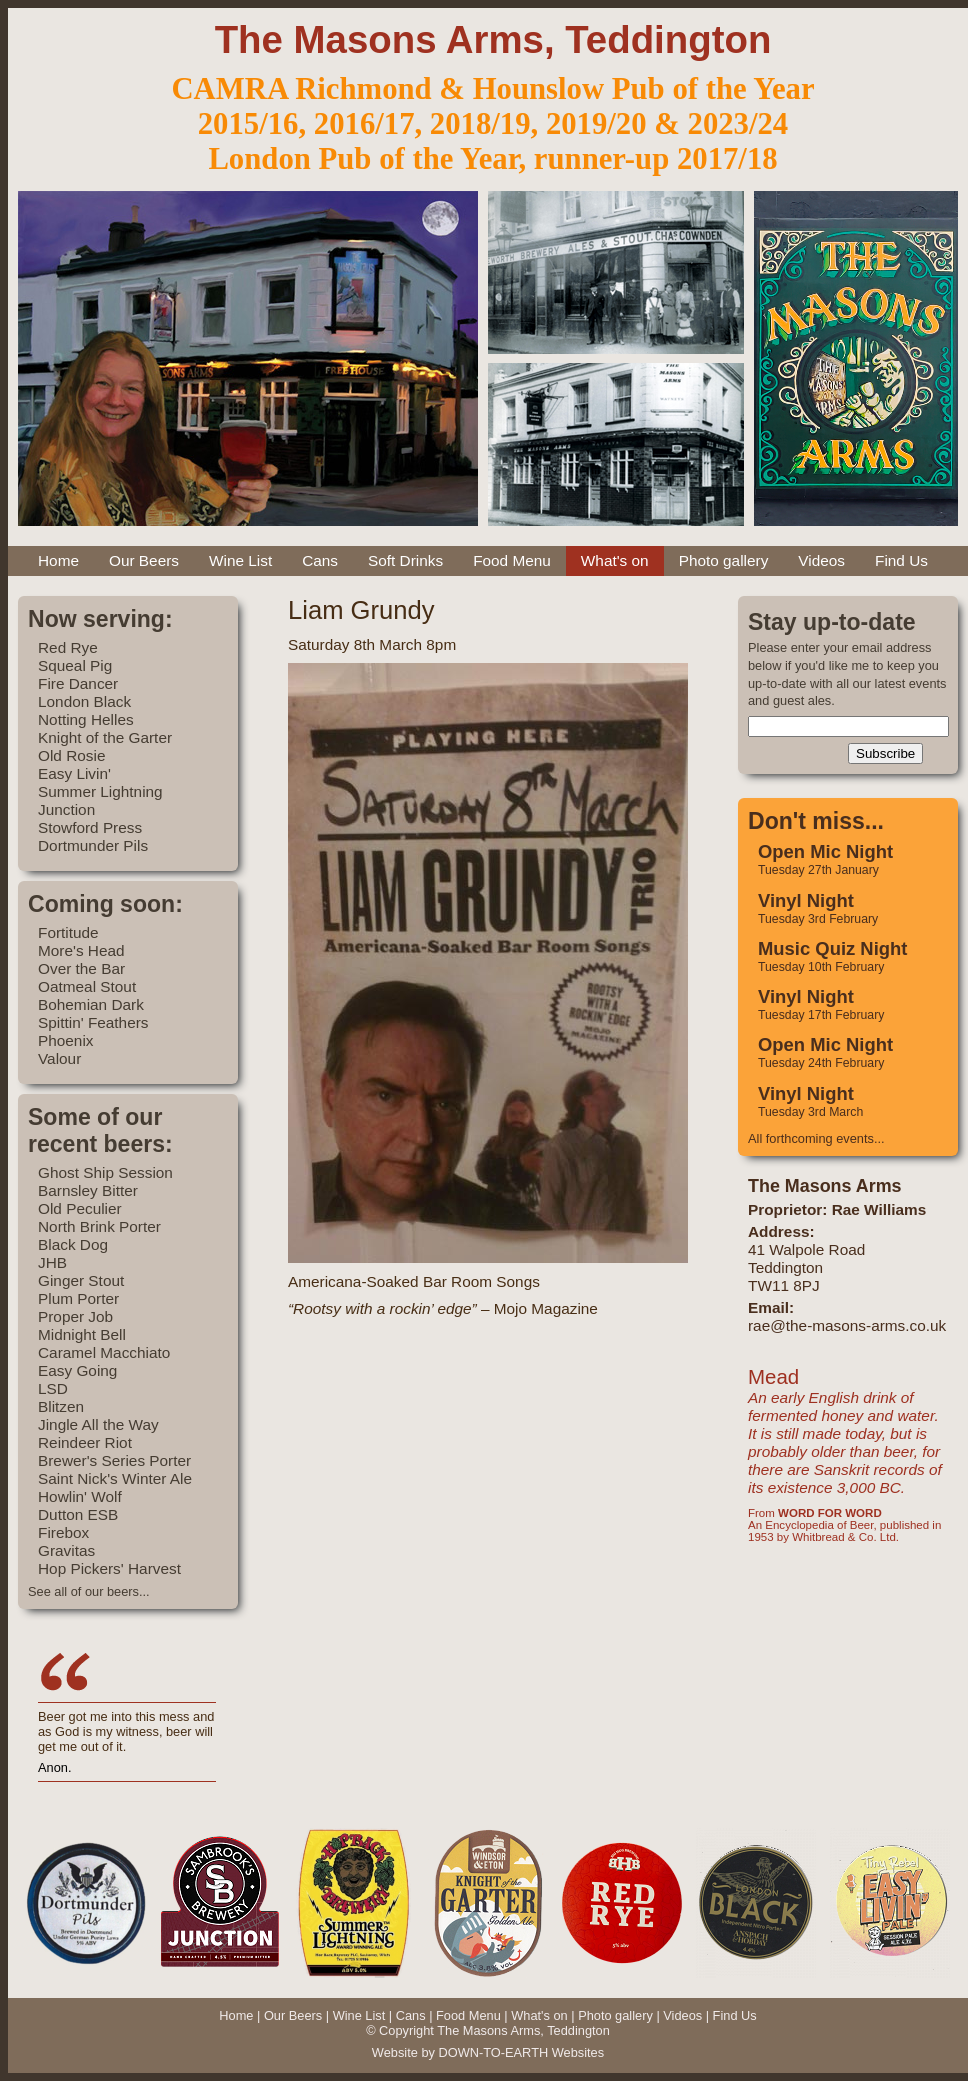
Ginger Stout (81, 1280)
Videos (821, 560)
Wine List (240, 560)
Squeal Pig (75, 665)
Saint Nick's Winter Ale (115, 1478)
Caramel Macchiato (104, 1352)
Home (58, 560)
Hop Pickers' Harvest (109, 1568)
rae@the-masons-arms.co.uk (847, 1325)
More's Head (81, 950)
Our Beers (144, 560)
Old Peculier (80, 1208)
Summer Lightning (100, 791)
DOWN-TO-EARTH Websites (521, 2052)
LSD (53, 1388)
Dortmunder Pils (93, 845)
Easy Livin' (74, 773)
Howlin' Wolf (80, 1496)
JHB (52, 1262)
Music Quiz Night (832, 948)
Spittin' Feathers (93, 1022)
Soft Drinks (405, 560)
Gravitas (66, 1550)
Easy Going (77, 1370)
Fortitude (68, 932)
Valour (59, 1058)
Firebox (63, 1532)
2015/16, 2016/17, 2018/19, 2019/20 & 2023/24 (493, 124)
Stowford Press (90, 827)
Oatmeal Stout (87, 986)
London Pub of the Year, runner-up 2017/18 (492, 159)
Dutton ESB (78, 1514)
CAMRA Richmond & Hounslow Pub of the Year (492, 89)
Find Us (901, 560)
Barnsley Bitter (88, 1190)
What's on (615, 560)
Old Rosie (71, 755)
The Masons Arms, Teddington (493, 39)
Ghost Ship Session (105, 1172)
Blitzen (61, 1406)
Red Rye (68, 647)
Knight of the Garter (105, 737)
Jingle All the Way (98, 1424)
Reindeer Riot (85, 1442)
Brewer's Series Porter (114, 1460)
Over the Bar (81, 968)
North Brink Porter (99, 1226)
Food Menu (512, 560)
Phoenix (66, 1040)
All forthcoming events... (816, 1138)
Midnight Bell (82, 1334)
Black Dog (73, 1244)
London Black (84, 701)
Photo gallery (724, 560)
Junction (66, 809)
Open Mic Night (825, 851)
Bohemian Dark (91, 1004)
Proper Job (75, 1316)
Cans (320, 560)
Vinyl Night (806, 900)
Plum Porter (78, 1298)
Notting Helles (86, 719)
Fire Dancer (78, 683)
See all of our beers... (89, 1591)
